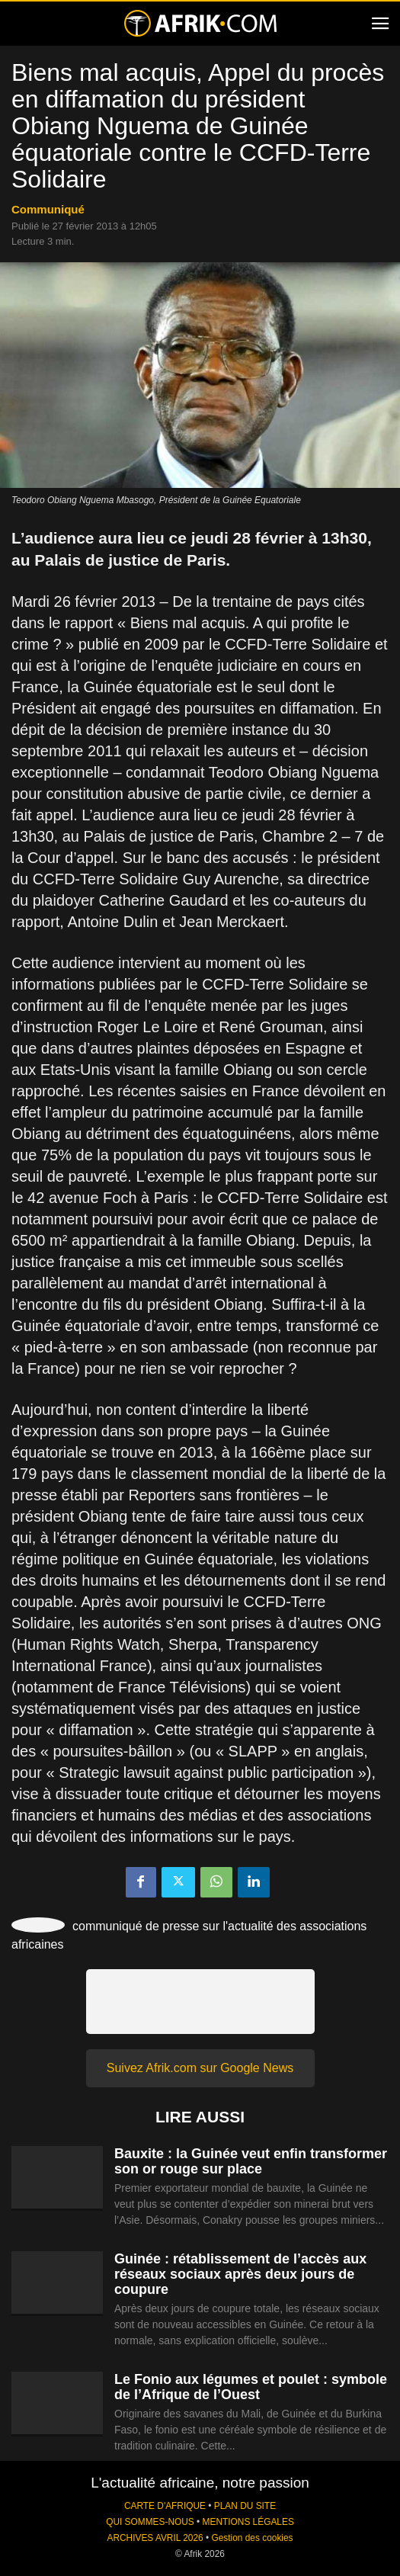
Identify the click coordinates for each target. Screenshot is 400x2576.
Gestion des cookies (252, 2538)
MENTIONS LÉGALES (248, 2522)
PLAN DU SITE (245, 2506)
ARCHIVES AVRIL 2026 (155, 2538)
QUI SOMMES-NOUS (150, 2522)
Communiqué (48, 209)
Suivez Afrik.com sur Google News (200, 2067)
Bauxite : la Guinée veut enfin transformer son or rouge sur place (250, 2161)
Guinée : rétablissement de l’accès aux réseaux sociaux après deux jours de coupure (240, 2274)
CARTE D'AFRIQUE (165, 2506)
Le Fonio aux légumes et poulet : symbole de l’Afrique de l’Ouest (250, 2387)
